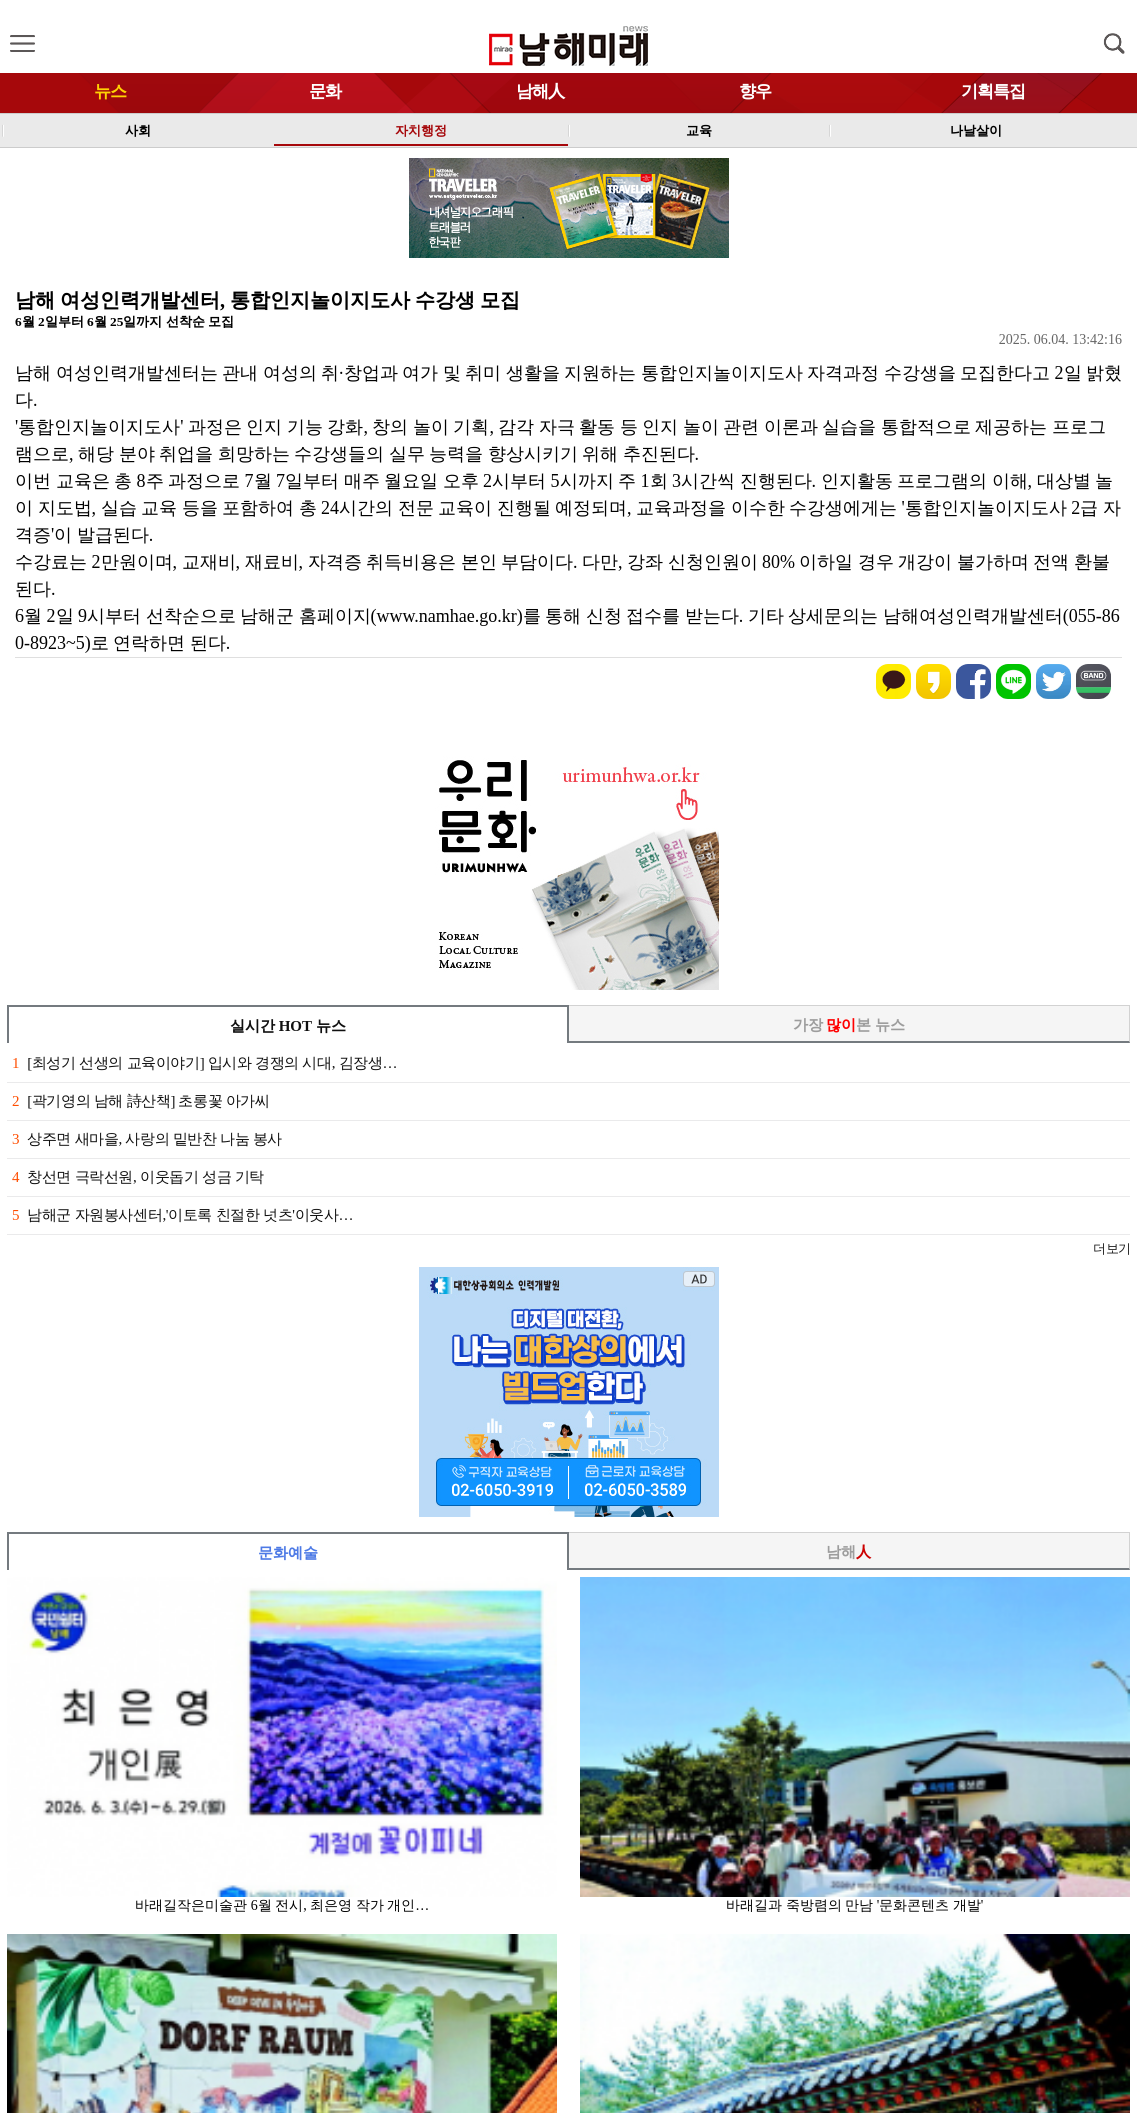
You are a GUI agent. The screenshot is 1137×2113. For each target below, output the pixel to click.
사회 (138, 130)
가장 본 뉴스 (849, 1025)
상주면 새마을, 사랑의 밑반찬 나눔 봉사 (147, 1139)
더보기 (1111, 1248)
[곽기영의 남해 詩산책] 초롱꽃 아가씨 (141, 1101)
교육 (699, 130)
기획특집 (993, 91)
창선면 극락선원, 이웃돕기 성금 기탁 (138, 1177)
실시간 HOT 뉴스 (288, 1026)
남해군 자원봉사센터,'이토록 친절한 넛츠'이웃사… (182, 1215)
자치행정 (421, 130)
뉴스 (110, 91)
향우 (755, 91)
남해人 (540, 91)
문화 (325, 91)
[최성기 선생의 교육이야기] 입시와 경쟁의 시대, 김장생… (204, 1063)
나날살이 (976, 130)
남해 (848, 1552)
